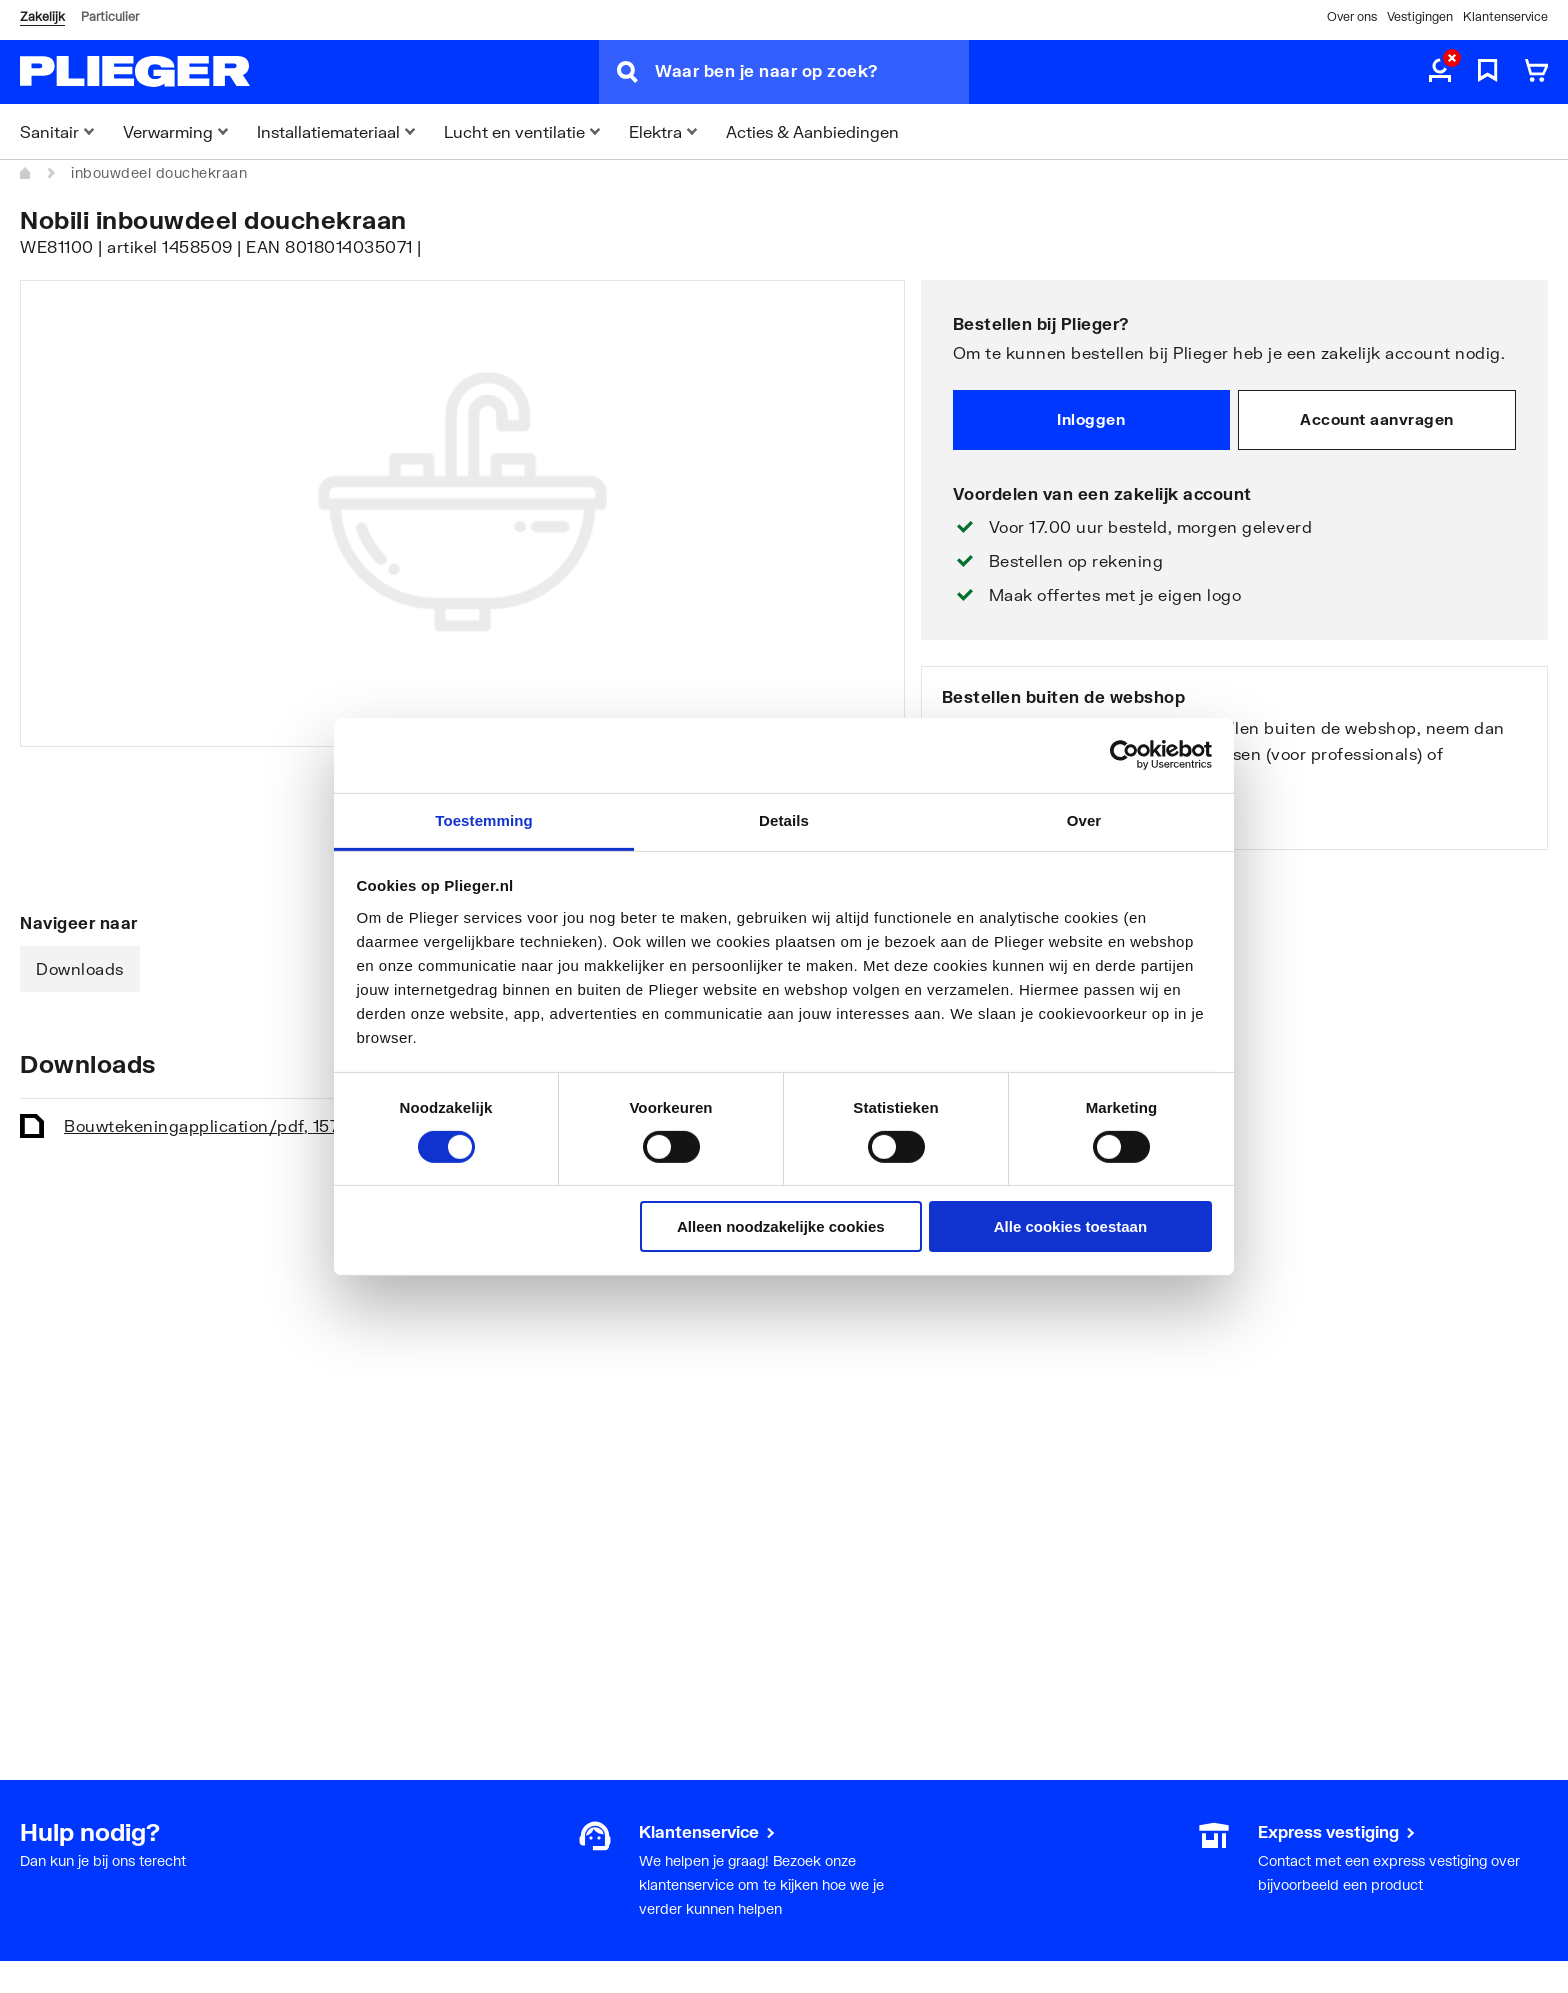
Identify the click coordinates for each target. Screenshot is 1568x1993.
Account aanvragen (1377, 419)
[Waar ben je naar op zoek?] (812, 72)
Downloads (80, 968)
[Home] (26, 173)
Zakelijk (42, 16)
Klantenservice (1505, 16)
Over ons (1352, 16)
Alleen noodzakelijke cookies (781, 1226)
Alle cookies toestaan (1070, 1226)
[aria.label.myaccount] (1440, 72)
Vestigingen (1420, 16)
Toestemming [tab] (484, 819)
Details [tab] (784, 819)
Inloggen (1091, 419)
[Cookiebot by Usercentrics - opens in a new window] (1124, 755)
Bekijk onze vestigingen (1037, 818)
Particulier (110, 16)
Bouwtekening (215, 1125)
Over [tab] (1084, 819)
